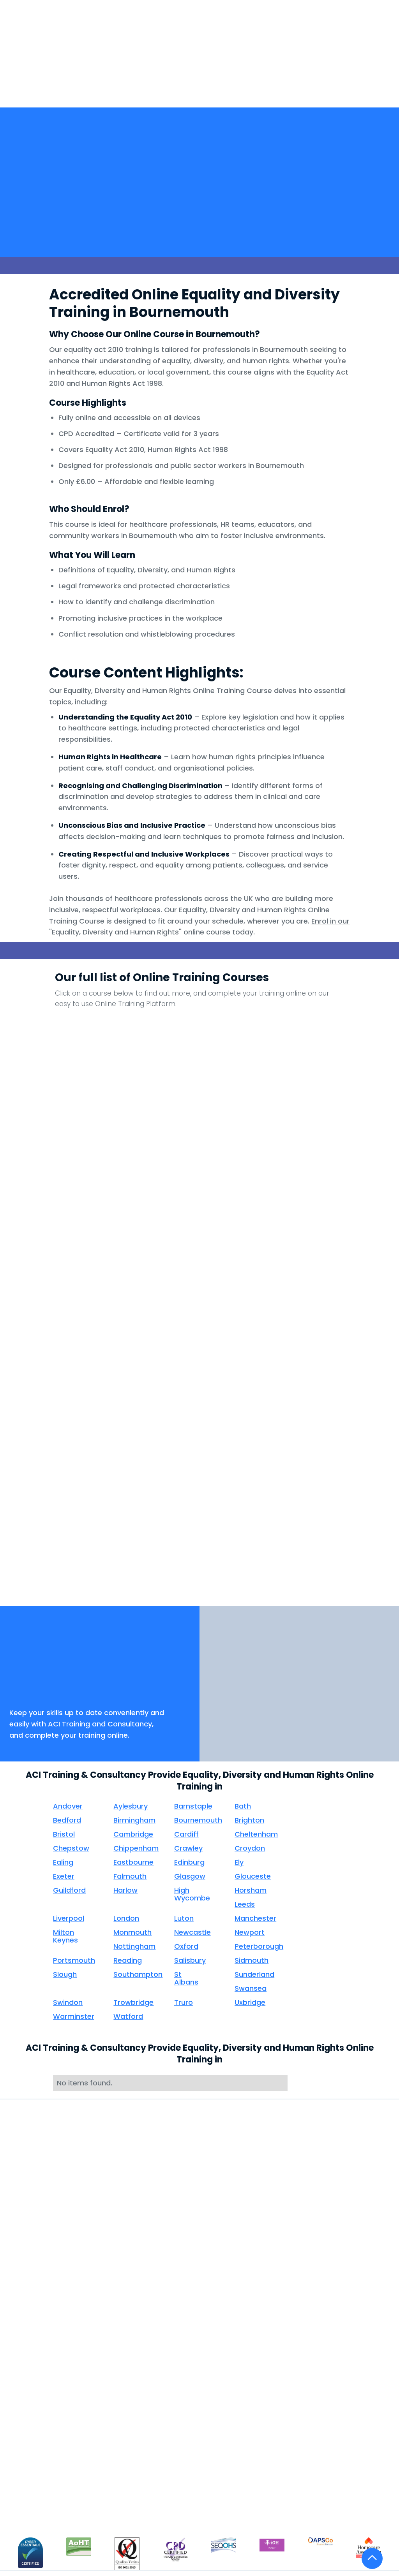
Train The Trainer (37, 2288)
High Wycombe (192, 1894)
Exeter (63, 1876)
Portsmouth (74, 1960)
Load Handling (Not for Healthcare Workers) (309, 1254)
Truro (183, 2002)
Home (107, 62)
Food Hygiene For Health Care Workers (236, 1201)
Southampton (137, 1974)
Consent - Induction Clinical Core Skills (236, 1097)
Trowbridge (133, 2002)
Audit (96, 2326)
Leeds (245, 1904)
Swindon (68, 2002)
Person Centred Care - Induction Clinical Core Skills (309, 1367)
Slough (65, 1974)
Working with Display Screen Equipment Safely (90, 1529)
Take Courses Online (43, 2246)
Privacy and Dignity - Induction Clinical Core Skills (163, 1420)
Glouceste (253, 1876)
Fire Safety (90, 1188)
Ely (239, 1862)
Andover (68, 1806)
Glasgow (189, 1876)
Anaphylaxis (89, 1032)
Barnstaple (193, 1806)
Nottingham (134, 1946)
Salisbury (190, 1960)
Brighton (249, 1820)
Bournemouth (198, 1820)
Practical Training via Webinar (44, 2384)
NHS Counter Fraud (90, 1354)
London (126, 1918)
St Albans (186, 1978)
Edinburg (189, 1862)
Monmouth (132, 1932)
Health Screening (114, 2246)
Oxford (186, 1946)
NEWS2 (236, 1292)
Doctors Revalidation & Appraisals (121, 2293)
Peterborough (259, 1946)
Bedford (67, 1820)
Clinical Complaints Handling (119, 2375)
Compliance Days (116, 2311)
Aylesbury (130, 1806)
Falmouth (130, 1876)
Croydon (250, 1848)
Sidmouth (251, 1960)
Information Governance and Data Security (236, 1254)
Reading (127, 1960)
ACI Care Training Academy (38, 2453)
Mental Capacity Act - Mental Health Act (90, 1306)
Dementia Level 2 (309, 1084)
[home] (46, 67)
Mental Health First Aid (40, 2407)
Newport (250, 1932)
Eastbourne (133, 1862)
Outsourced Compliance (107, 2421)
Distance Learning (39, 2274)
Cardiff (186, 1834)
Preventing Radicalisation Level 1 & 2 (89, 1420)
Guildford (69, 1890)
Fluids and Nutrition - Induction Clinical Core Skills (162, 1201)
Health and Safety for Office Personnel (309, 1201)
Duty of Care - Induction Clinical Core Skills (163, 1149)
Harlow (125, 1890)
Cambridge (133, 1834)
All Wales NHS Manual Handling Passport (44, 2330)
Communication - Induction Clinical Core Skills (309, 1045)
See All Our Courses (309, 1516)
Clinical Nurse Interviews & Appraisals (109, 2349)
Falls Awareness (309, 1136)
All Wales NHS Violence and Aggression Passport (44, 2357)
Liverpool (68, 1918)
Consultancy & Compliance (110, 2398)
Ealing (63, 1862)
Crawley (188, 1848)
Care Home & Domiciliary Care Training (37, 2481)
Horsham (251, 1890)
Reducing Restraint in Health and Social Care (236, 1420)
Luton (184, 1918)
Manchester (255, 1918)
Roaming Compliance (122, 2260)
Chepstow (71, 1848)
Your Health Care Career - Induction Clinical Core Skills (236, 1529)
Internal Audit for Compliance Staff (39, 2430)
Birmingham (134, 1820)
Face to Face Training (45, 2260)
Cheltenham (256, 1834)
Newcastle (192, 1932)
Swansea (251, 1988)
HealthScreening (189, 66)
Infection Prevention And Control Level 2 (163, 1254)
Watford (128, 2016)
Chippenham (136, 1848)
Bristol (64, 1834)
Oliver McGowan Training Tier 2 (36, 2307)
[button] (145, 63)
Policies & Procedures (121, 2274)
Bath (243, 1806)
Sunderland (254, 1974)
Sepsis (236, 1468)
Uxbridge (250, 2002)
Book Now (34, 1688)
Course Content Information (36, 2507)
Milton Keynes (65, 1936)
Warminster (73, 2016)
